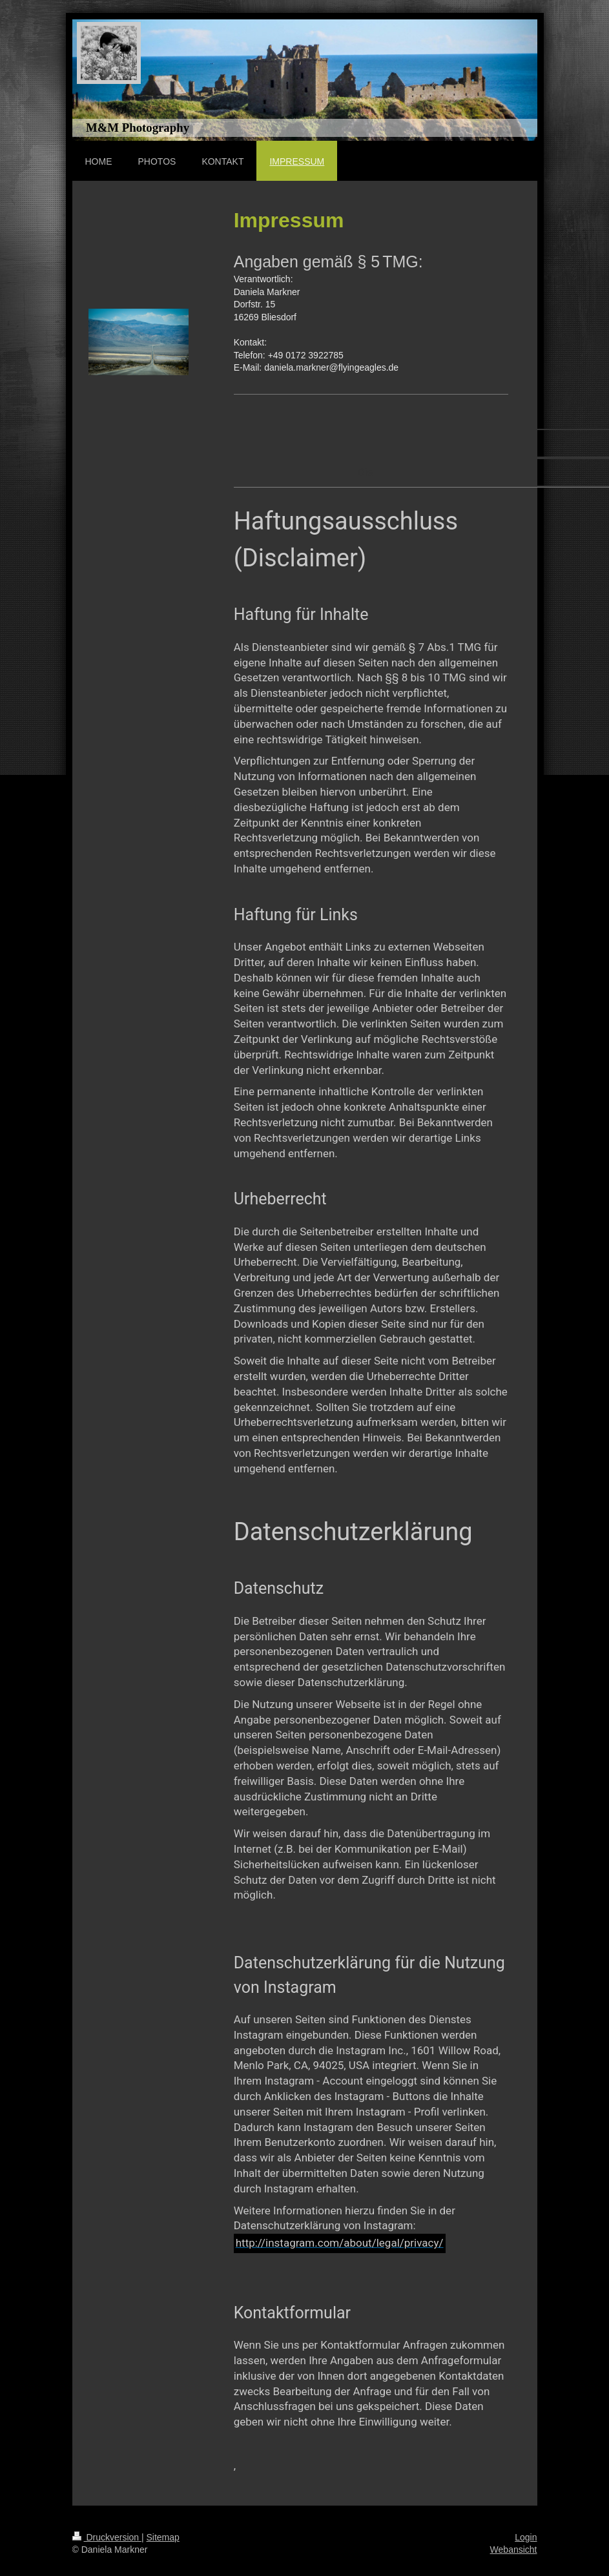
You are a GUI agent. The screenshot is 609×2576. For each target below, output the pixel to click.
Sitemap (163, 2537)
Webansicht (513, 2549)
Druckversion (106, 2537)
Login (526, 2537)
